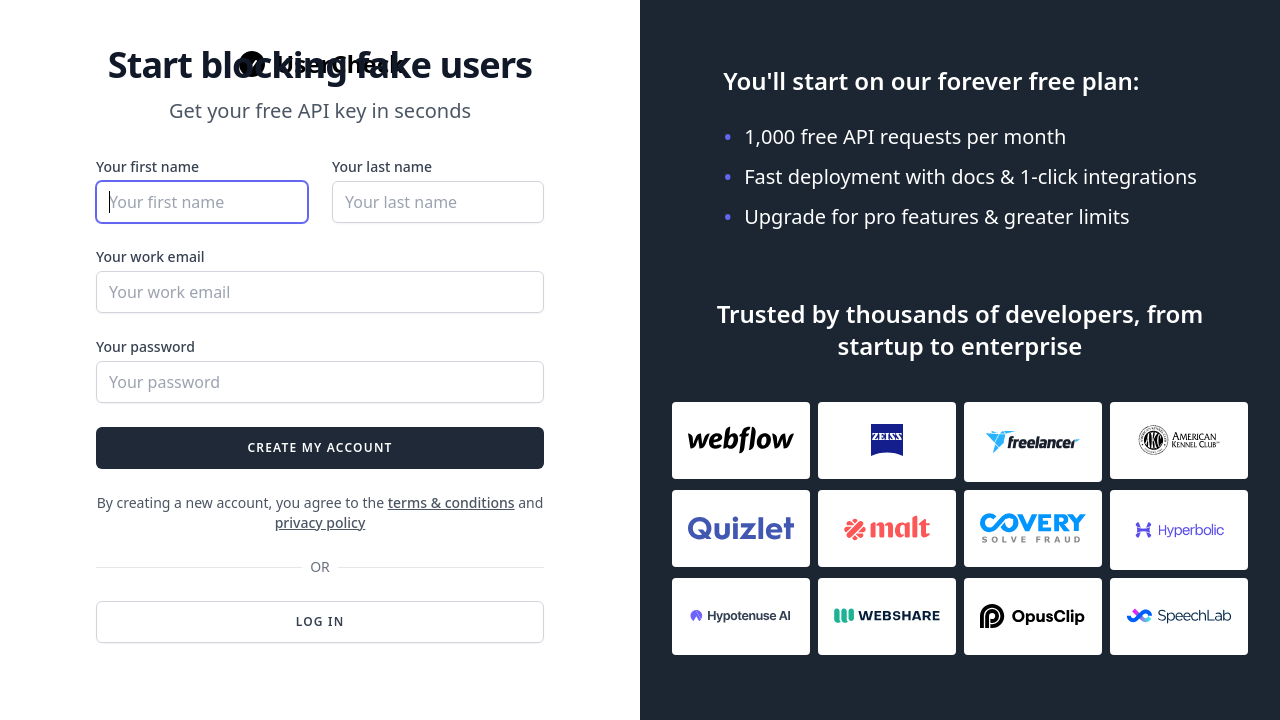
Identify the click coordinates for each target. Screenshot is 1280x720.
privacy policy (320, 522)
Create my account (319, 447)
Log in (320, 621)
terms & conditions (451, 502)
